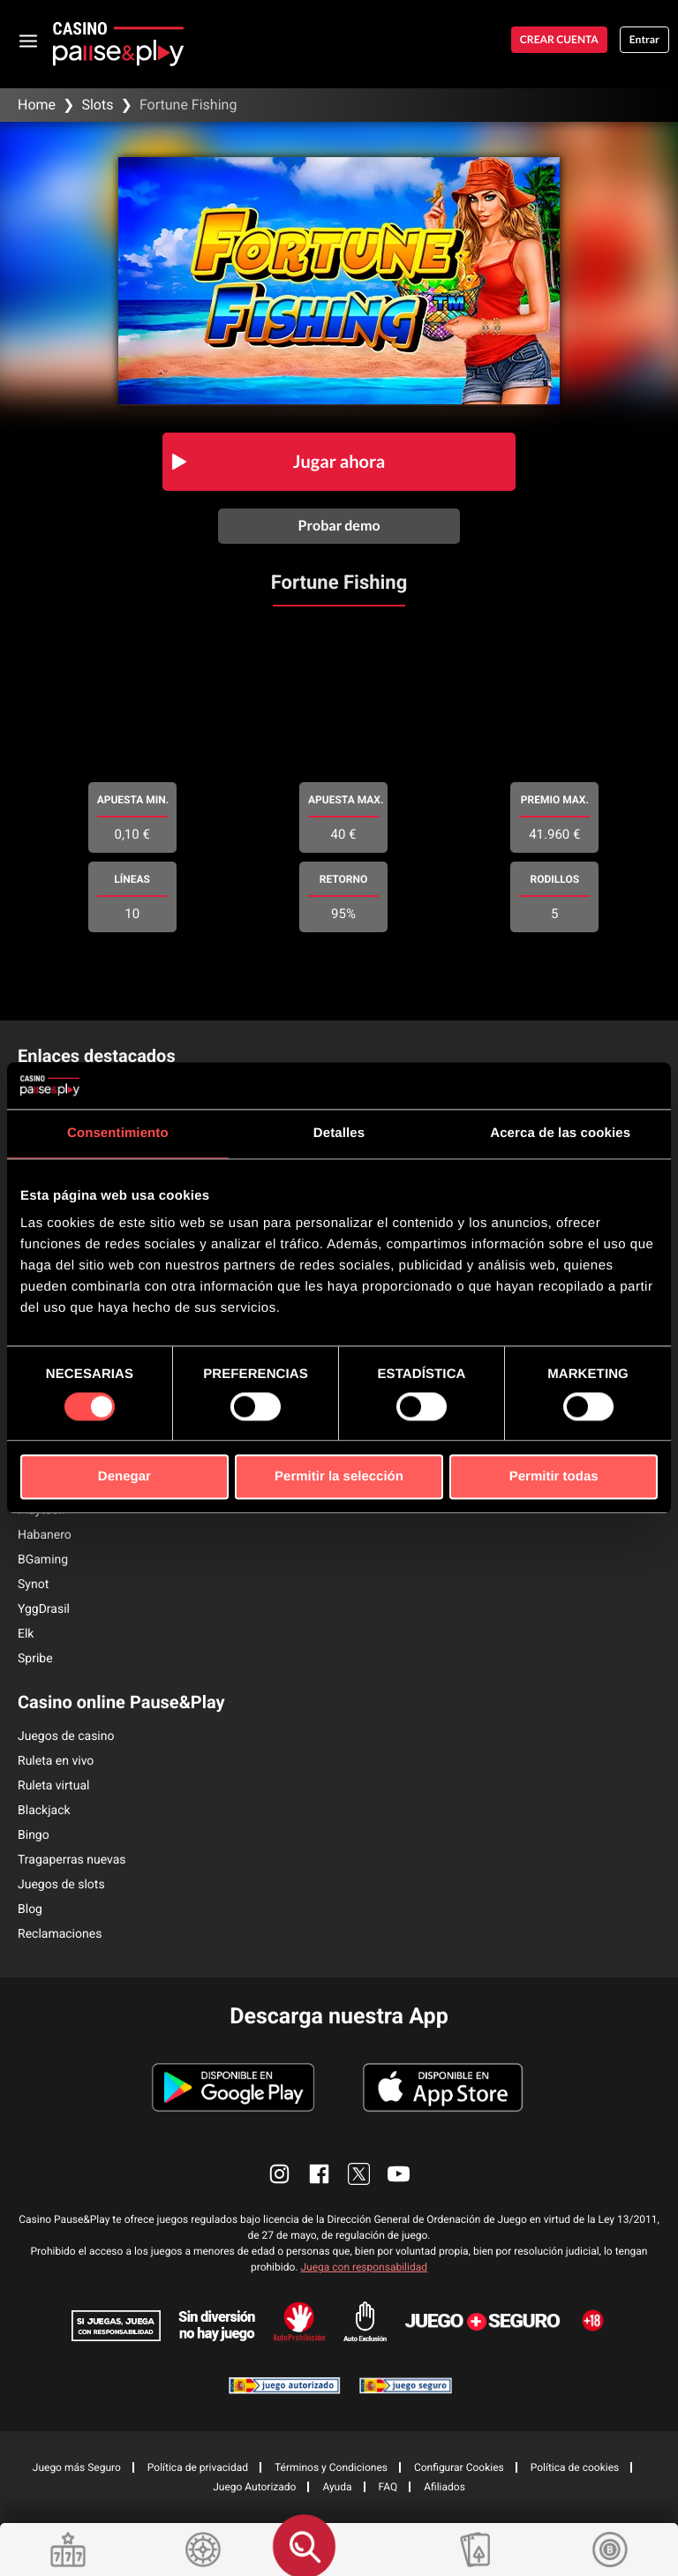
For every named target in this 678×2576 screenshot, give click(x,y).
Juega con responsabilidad (363, 2267)
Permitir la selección (339, 1477)
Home (37, 104)
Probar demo (339, 525)
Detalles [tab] (339, 1133)
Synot (33, 1585)
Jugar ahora (339, 461)
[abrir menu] (29, 40)
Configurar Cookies (459, 2467)
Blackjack (44, 1811)
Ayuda (336, 2487)
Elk (26, 1634)
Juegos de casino (66, 1736)
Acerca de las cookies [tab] (560, 1133)
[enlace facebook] (319, 2174)
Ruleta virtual (53, 1786)
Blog (30, 1909)
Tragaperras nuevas (72, 1860)
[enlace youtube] (399, 2174)
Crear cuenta (559, 39)
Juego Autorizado (254, 2487)
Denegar (124, 1477)
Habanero (45, 1535)
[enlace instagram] (279, 2174)
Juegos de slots (61, 1885)
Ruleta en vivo (56, 1761)
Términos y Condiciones (331, 2467)
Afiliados (444, 2487)
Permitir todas (554, 1477)
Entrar (644, 39)
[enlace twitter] (359, 2174)
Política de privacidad (197, 2467)
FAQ (388, 2487)
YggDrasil (44, 1609)
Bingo (33, 1835)
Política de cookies (575, 2467)
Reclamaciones (60, 1934)
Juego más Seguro (77, 2467)
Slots (97, 104)
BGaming (43, 1560)
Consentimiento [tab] (118, 1133)
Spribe (35, 1659)
